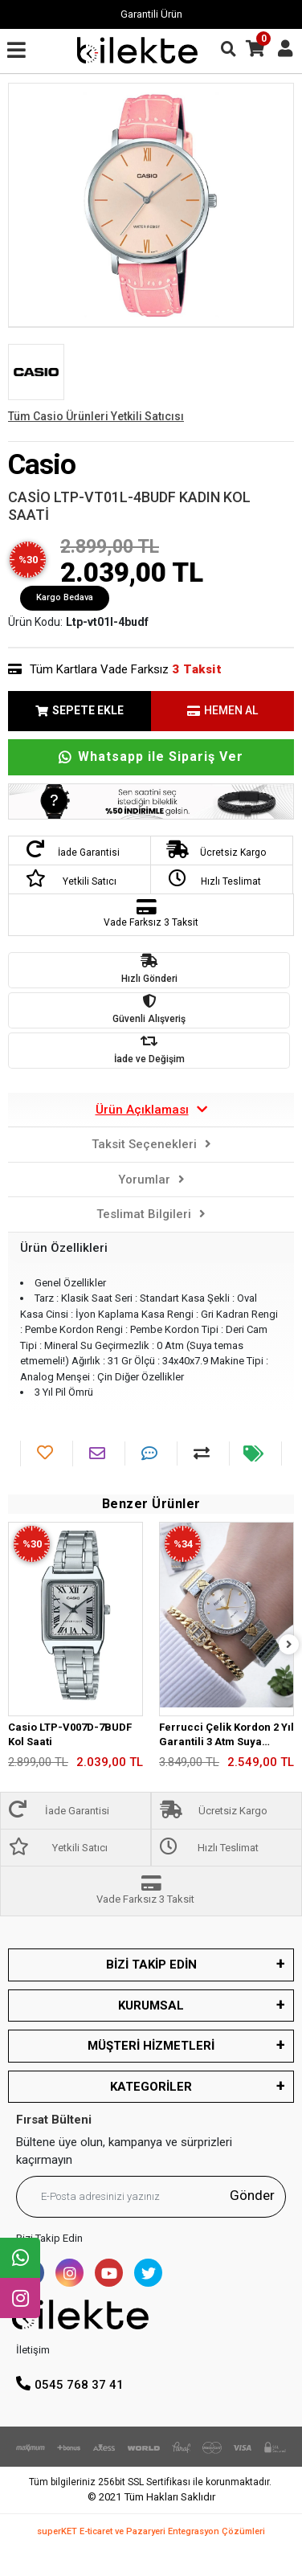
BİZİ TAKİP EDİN (151, 1964)
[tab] (151, 1110)
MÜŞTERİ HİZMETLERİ (151, 2045)
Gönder (252, 2195)
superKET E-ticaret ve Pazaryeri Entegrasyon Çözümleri (151, 2531)
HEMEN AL (222, 710)
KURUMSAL (151, 2005)
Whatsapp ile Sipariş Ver (151, 756)
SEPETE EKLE (79, 710)
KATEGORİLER (151, 2086)
